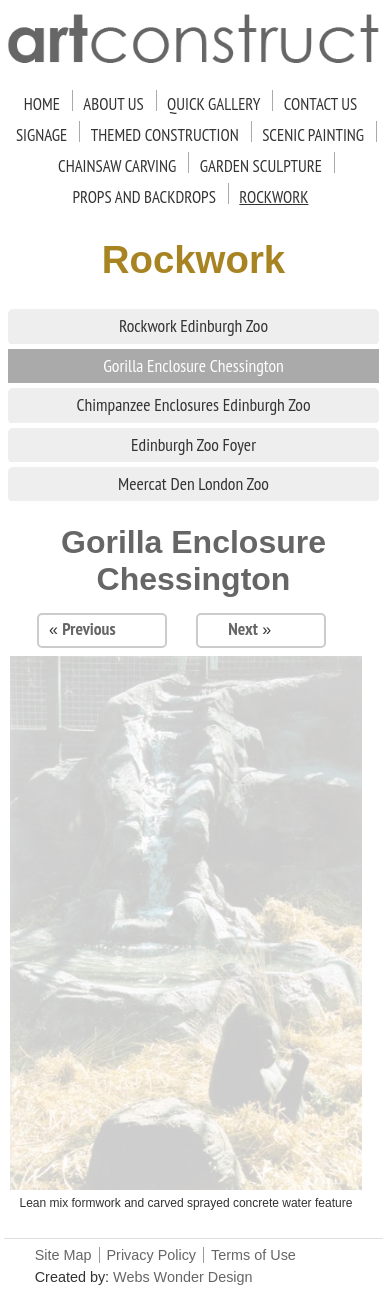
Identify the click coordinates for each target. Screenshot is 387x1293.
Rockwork (273, 197)
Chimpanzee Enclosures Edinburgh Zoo (193, 404)
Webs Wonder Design (182, 1277)
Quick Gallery (213, 104)
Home (42, 104)
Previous (88, 628)
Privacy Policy (152, 1255)
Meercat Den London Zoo (193, 483)
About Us (113, 104)
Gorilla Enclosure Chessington (193, 365)
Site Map (63, 1255)
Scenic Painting (313, 135)
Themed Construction (165, 135)
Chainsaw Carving (117, 166)
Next (243, 628)
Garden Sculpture (261, 166)
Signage (41, 135)
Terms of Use (253, 1255)
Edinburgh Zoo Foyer (193, 444)
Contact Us (320, 104)
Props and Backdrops (144, 197)
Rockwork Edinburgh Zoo (193, 325)
